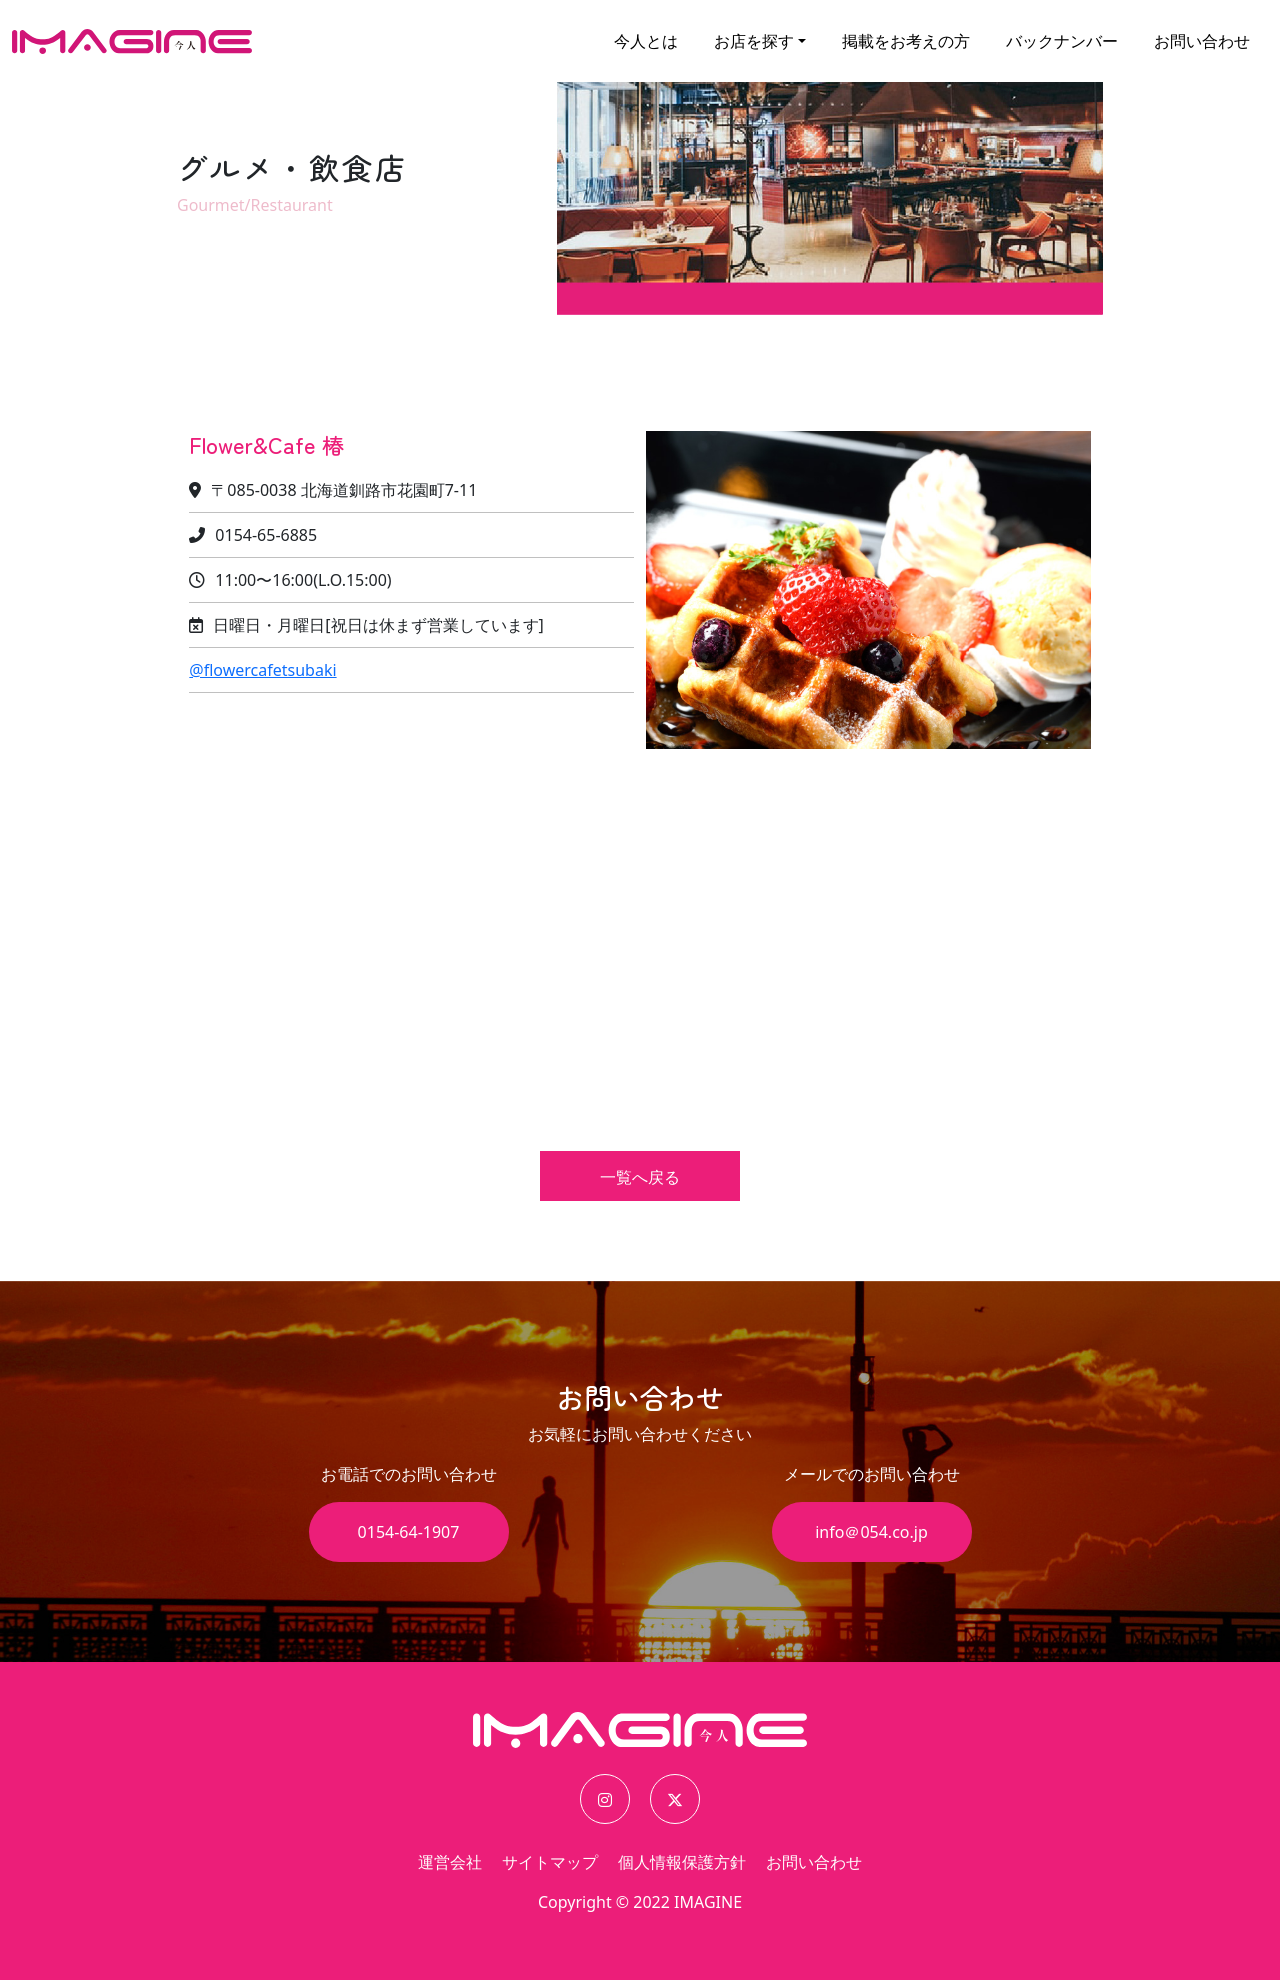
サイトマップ (550, 1862)
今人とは (646, 41)
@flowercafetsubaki (262, 670)
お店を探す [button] (754, 41)
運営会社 (450, 1862)
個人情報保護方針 (682, 1862)
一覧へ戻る (640, 1177)
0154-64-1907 (409, 1532)
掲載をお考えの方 (906, 41)
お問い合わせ (1202, 41)
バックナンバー (1062, 41)
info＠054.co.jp (871, 1532)
